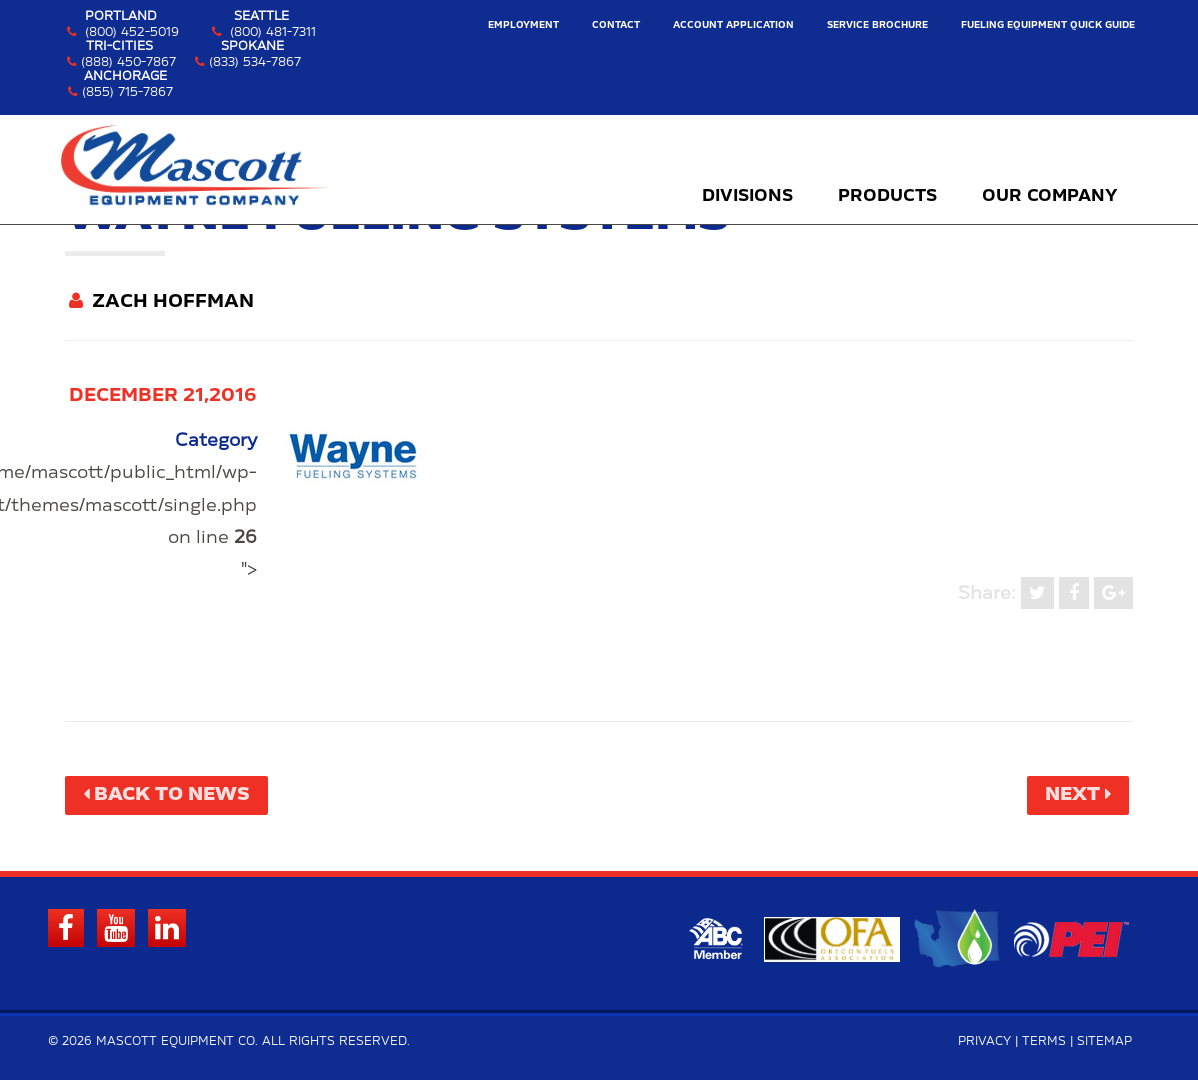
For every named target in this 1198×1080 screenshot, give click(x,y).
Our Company (1050, 196)
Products (887, 196)
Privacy (984, 1041)
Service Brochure (877, 25)
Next (1072, 795)
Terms (1044, 1041)
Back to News (172, 795)
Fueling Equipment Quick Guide (1048, 25)
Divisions (747, 196)
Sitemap (1104, 1041)
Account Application (733, 25)
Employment (523, 25)
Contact (616, 25)
